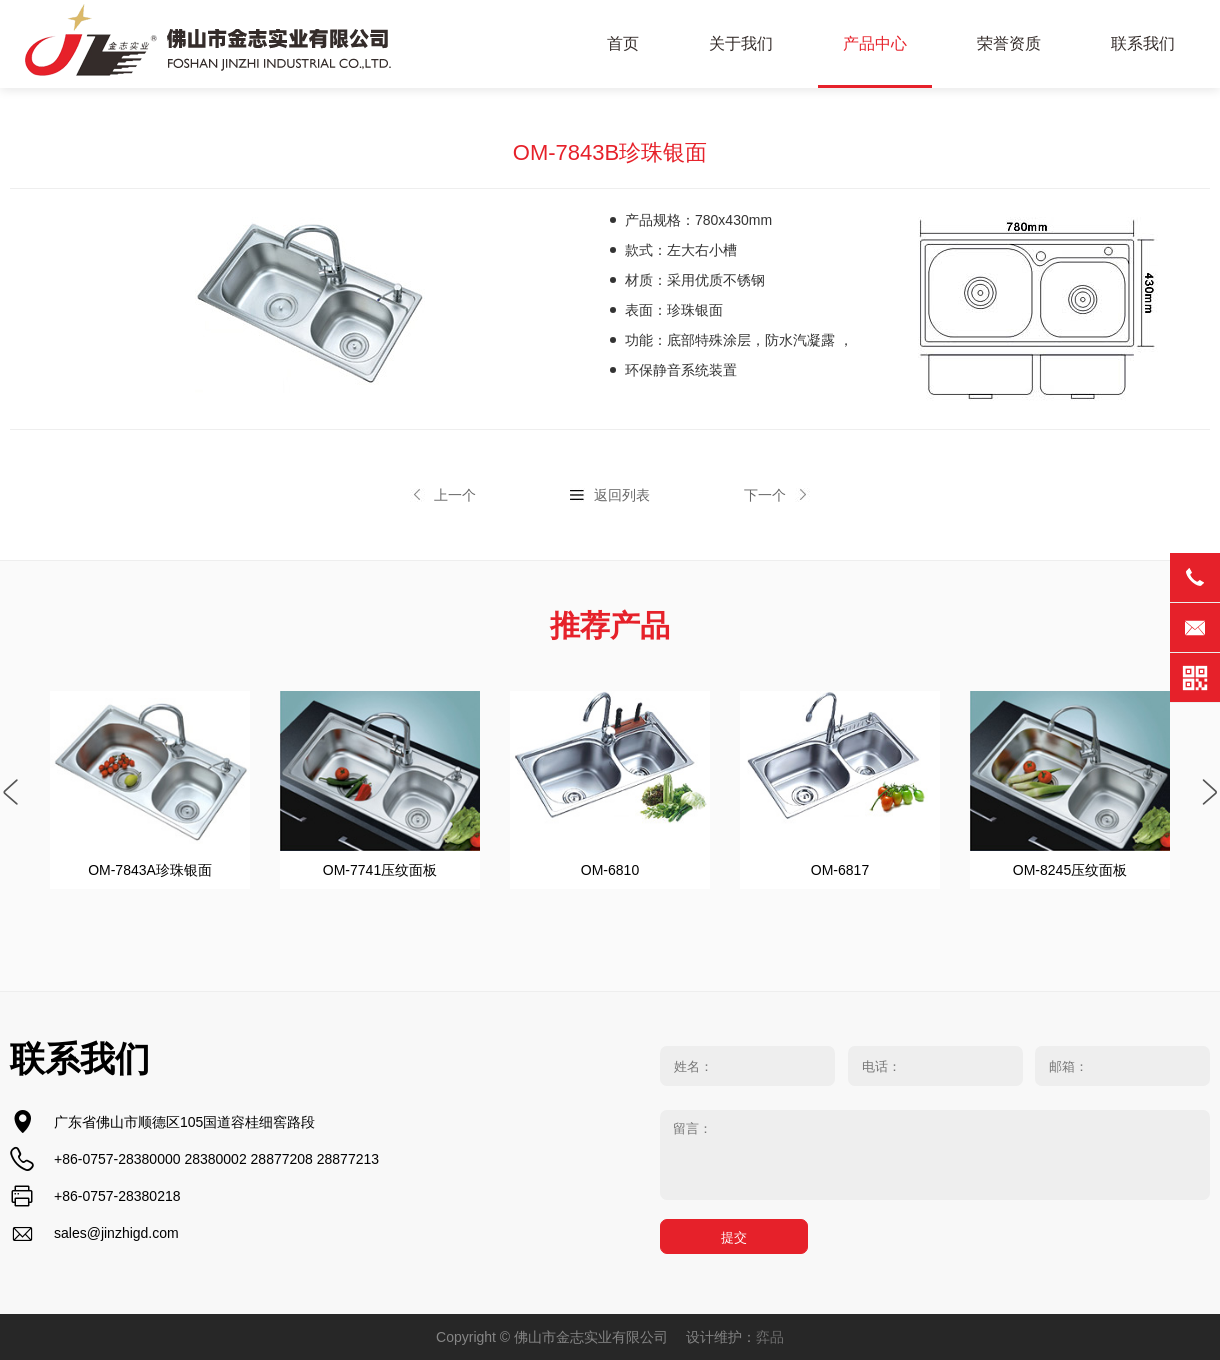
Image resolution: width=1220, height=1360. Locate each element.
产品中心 (875, 43)
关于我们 (741, 43)
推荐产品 (610, 625)
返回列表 (622, 495)
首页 (623, 43)
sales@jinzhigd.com (116, 1233)
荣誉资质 (1009, 43)
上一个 (455, 495)
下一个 (765, 495)
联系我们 (1143, 43)
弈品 (770, 1337)
